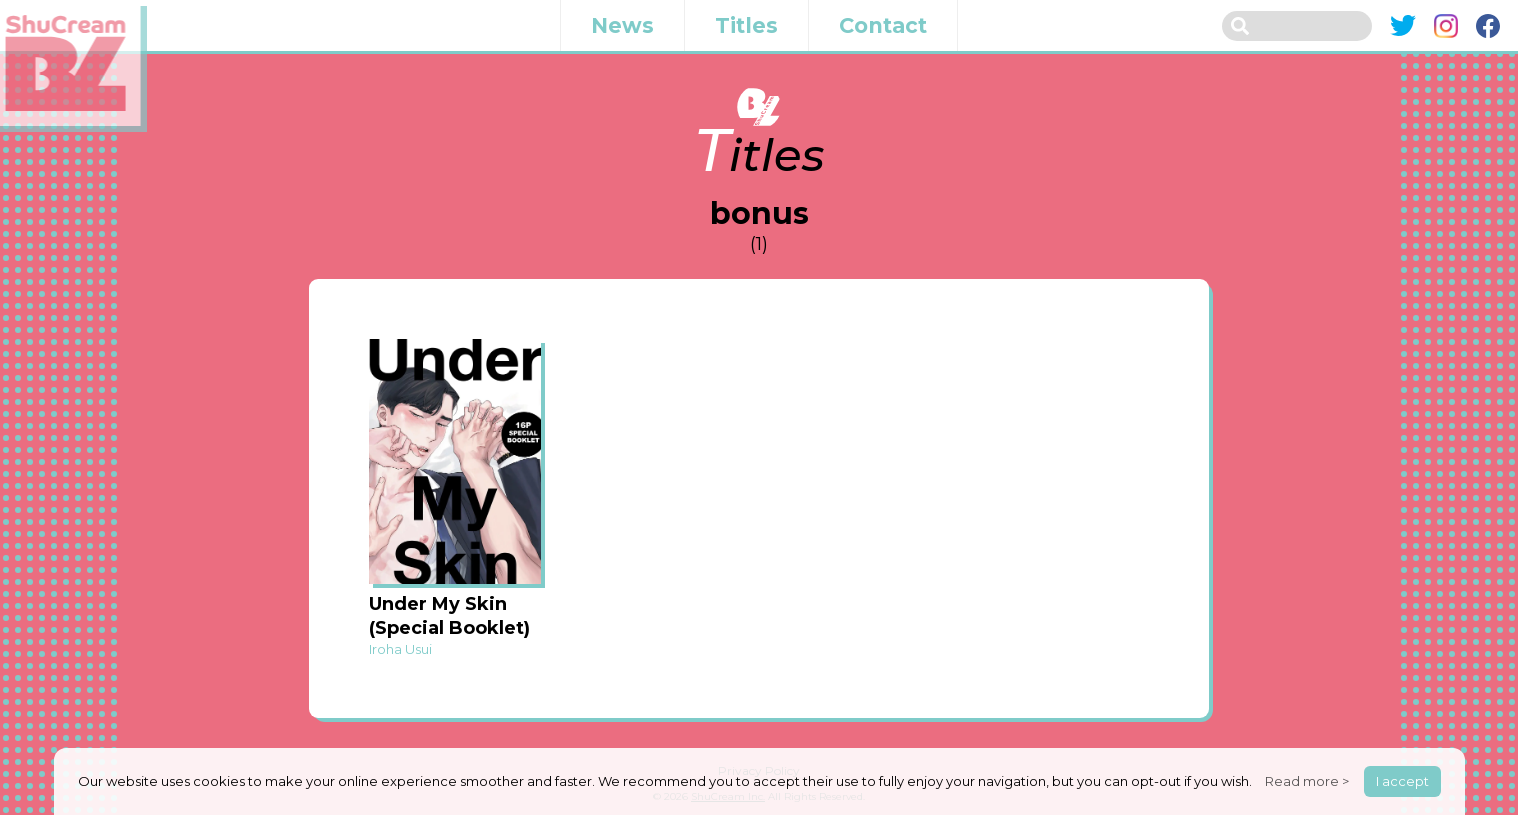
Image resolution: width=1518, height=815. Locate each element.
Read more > (1307, 781)
